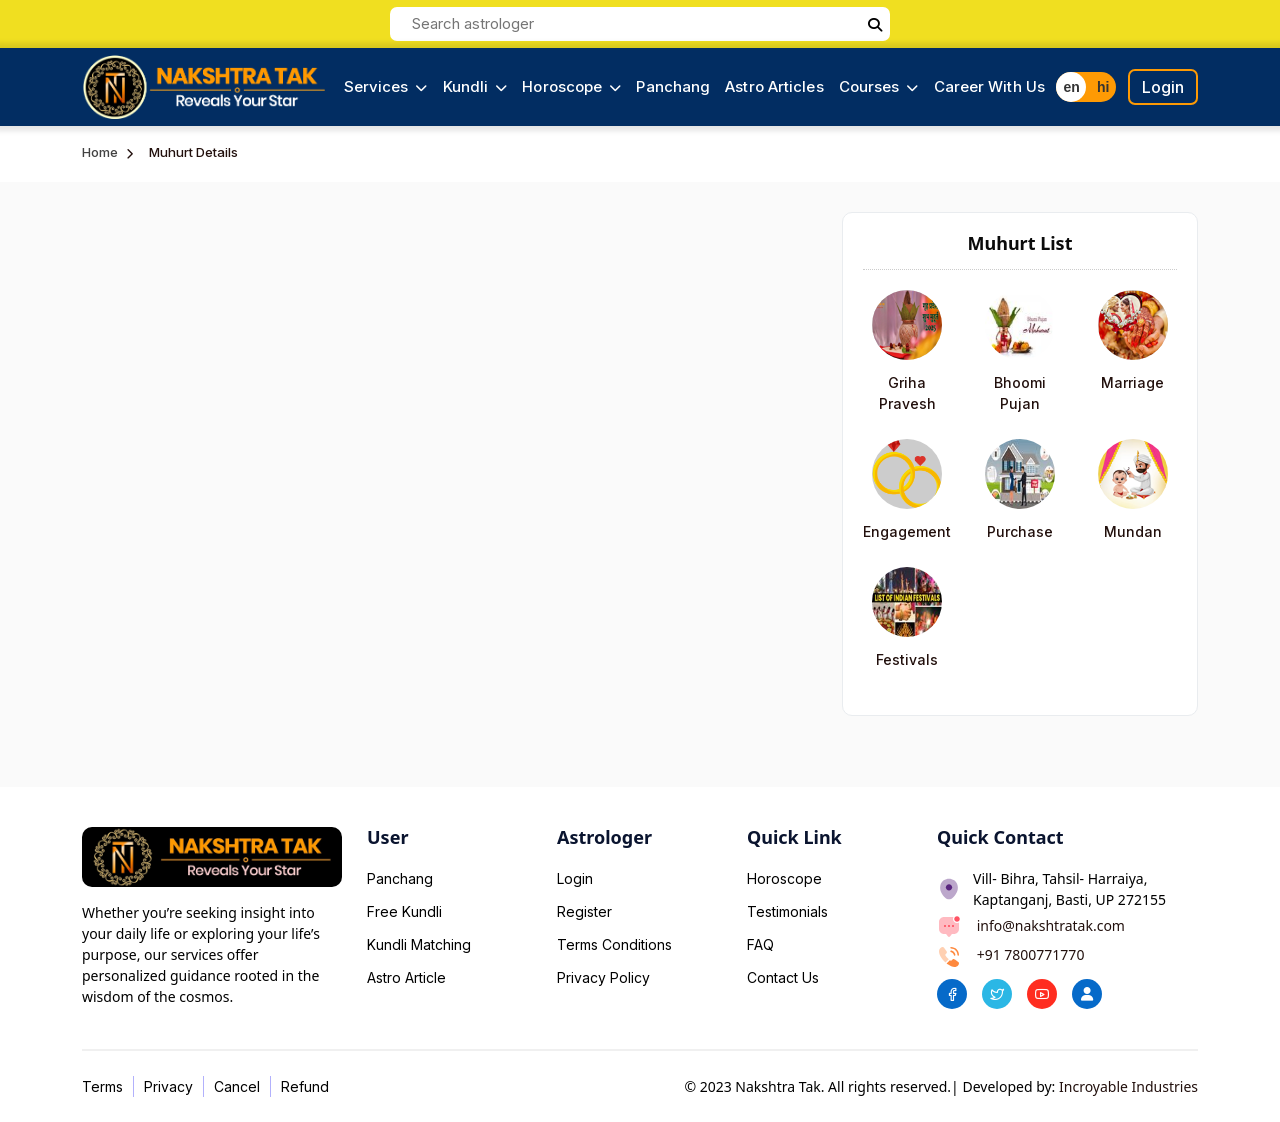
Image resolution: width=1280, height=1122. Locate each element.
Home (100, 152)
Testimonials (787, 911)
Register (584, 911)
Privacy (168, 1086)
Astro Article (406, 977)
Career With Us (989, 86)
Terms (102, 1086)
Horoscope (571, 86)
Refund (305, 1086)
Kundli (475, 86)
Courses (879, 86)
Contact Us (783, 977)
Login (1163, 87)
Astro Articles (774, 86)
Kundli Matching (419, 944)
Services (386, 86)
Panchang (673, 86)
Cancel (237, 1086)
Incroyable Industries (1128, 1086)
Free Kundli (404, 911)
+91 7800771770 (1031, 954)
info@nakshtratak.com (1051, 925)
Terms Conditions (614, 944)
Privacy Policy (603, 977)
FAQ (760, 944)
